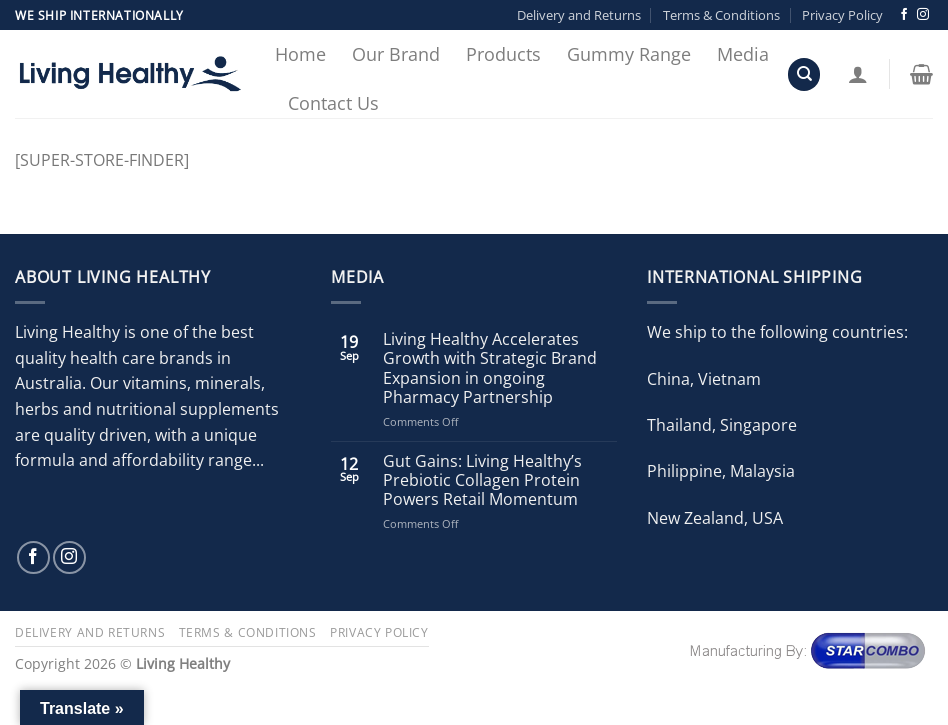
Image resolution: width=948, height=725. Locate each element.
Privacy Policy (842, 15)
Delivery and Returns (579, 15)
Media (743, 54)
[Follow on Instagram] (923, 15)
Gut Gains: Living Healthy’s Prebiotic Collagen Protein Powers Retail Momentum (482, 481)
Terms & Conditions (721, 15)
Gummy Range (629, 54)
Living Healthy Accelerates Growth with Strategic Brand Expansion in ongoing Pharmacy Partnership (490, 368)
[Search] (804, 74)
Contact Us (333, 103)
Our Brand (396, 54)
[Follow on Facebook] (904, 15)
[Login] (858, 74)
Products (503, 54)
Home (300, 54)
